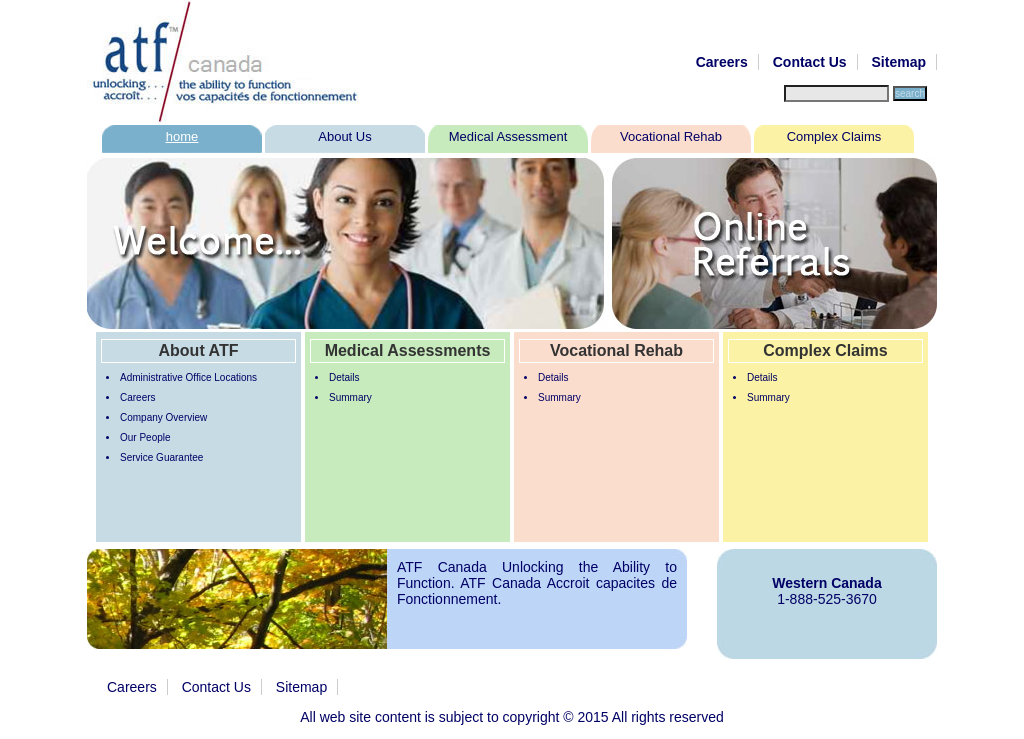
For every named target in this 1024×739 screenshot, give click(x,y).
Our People (145, 437)
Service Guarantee (161, 457)
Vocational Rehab (671, 136)
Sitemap (899, 62)
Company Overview (163, 417)
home (182, 136)
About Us (344, 136)
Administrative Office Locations (188, 377)
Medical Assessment (508, 136)
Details (344, 377)
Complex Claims (834, 136)
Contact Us (810, 62)
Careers (722, 62)
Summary (350, 397)
